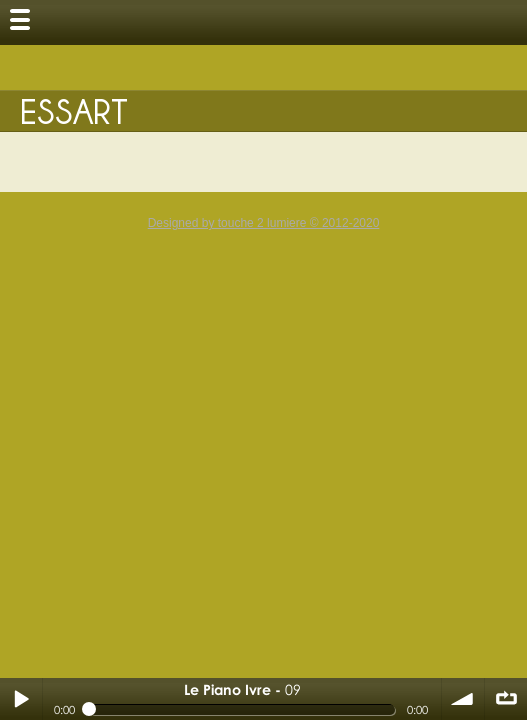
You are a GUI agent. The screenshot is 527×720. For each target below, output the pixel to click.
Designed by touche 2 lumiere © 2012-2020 (264, 223)
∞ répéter (506, 699)
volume (463, 699)
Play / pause (21, 699)
